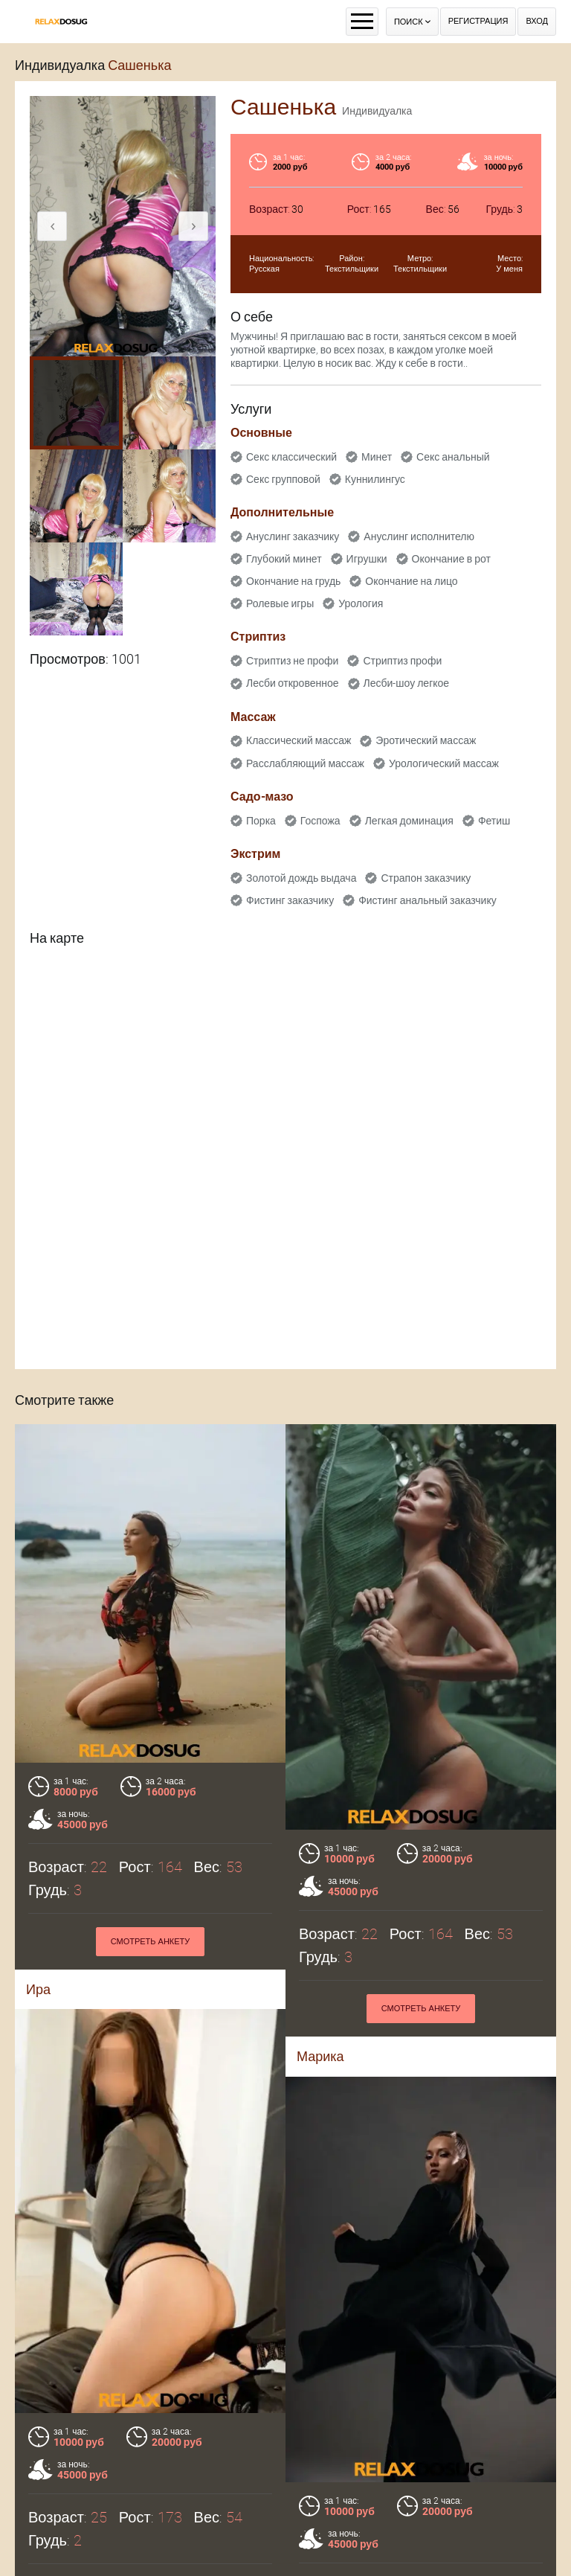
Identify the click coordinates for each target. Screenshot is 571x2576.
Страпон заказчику (426, 878)
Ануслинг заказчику (292, 536)
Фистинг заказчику (290, 900)
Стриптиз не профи (292, 661)
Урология (360, 603)
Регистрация (478, 21)
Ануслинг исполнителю (419, 536)
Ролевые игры (280, 603)
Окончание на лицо (411, 581)
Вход (537, 21)
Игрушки (366, 559)
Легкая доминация (409, 821)
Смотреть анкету (150, 1942)
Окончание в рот (451, 559)
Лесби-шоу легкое (407, 683)
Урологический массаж (444, 763)
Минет (376, 457)
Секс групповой (283, 479)
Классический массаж (298, 740)
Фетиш (494, 821)
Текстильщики (351, 269)
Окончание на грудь (293, 581)
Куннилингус (375, 479)
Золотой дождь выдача (301, 878)
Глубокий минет (284, 559)
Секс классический (291, 457)
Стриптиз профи (402, 661)
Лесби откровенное (292, 683)
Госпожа (320, 821)
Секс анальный (453, 457)
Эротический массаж (425, 740)
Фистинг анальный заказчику (427, 900)
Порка (261, 821)
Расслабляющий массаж (305, 763)
